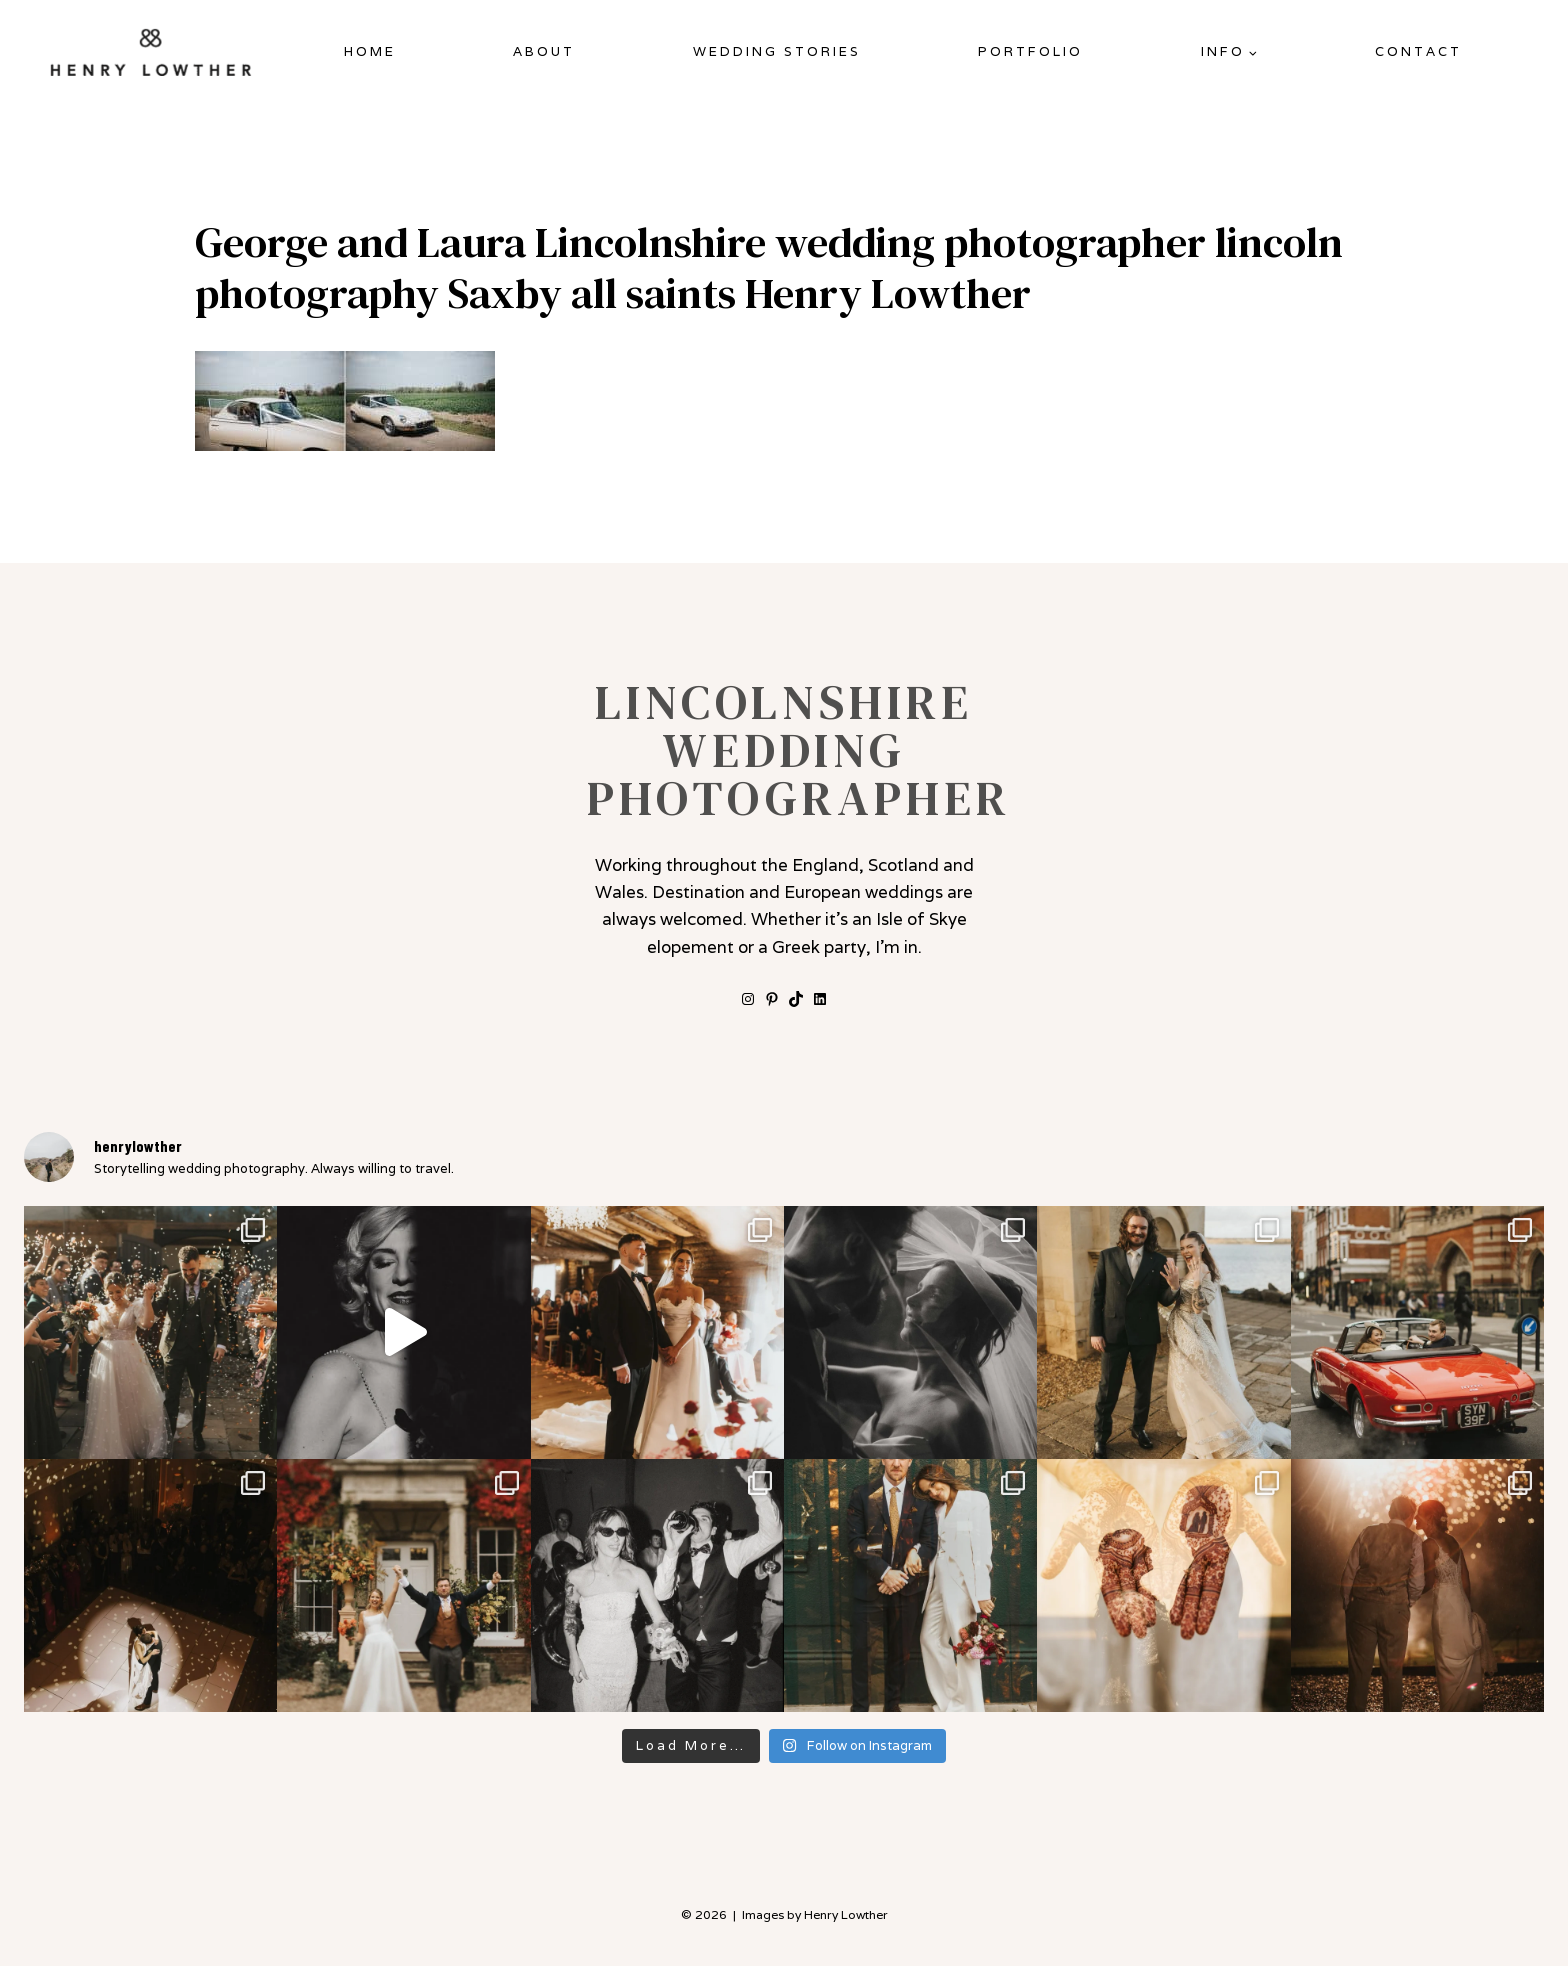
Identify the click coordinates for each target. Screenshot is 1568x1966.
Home (370, 51)
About (544, 51)
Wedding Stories (777, 51)
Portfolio (1030, 51)
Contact (1418, 51)
